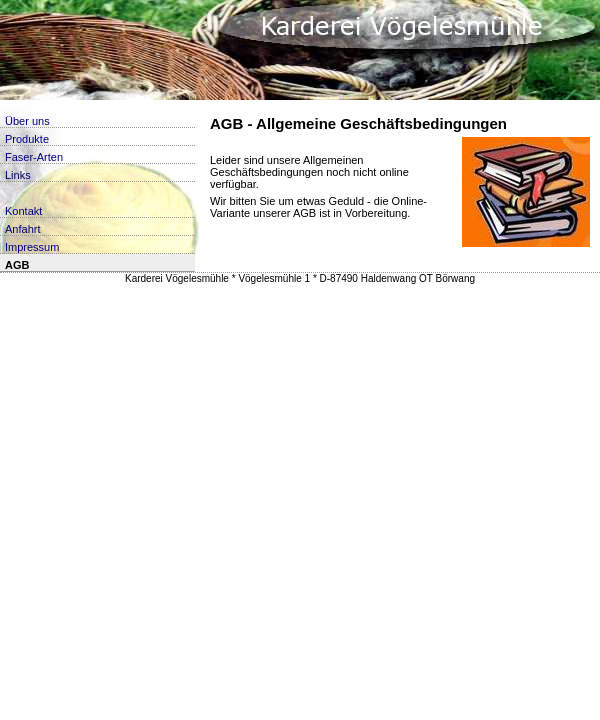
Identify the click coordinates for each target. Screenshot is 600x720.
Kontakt (23, 211)
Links (18, 175)
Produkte (27, 139)
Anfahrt (22, 229)
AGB (17, 265)
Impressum (32, 247)
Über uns (27, 121)
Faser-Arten (34, 157)
